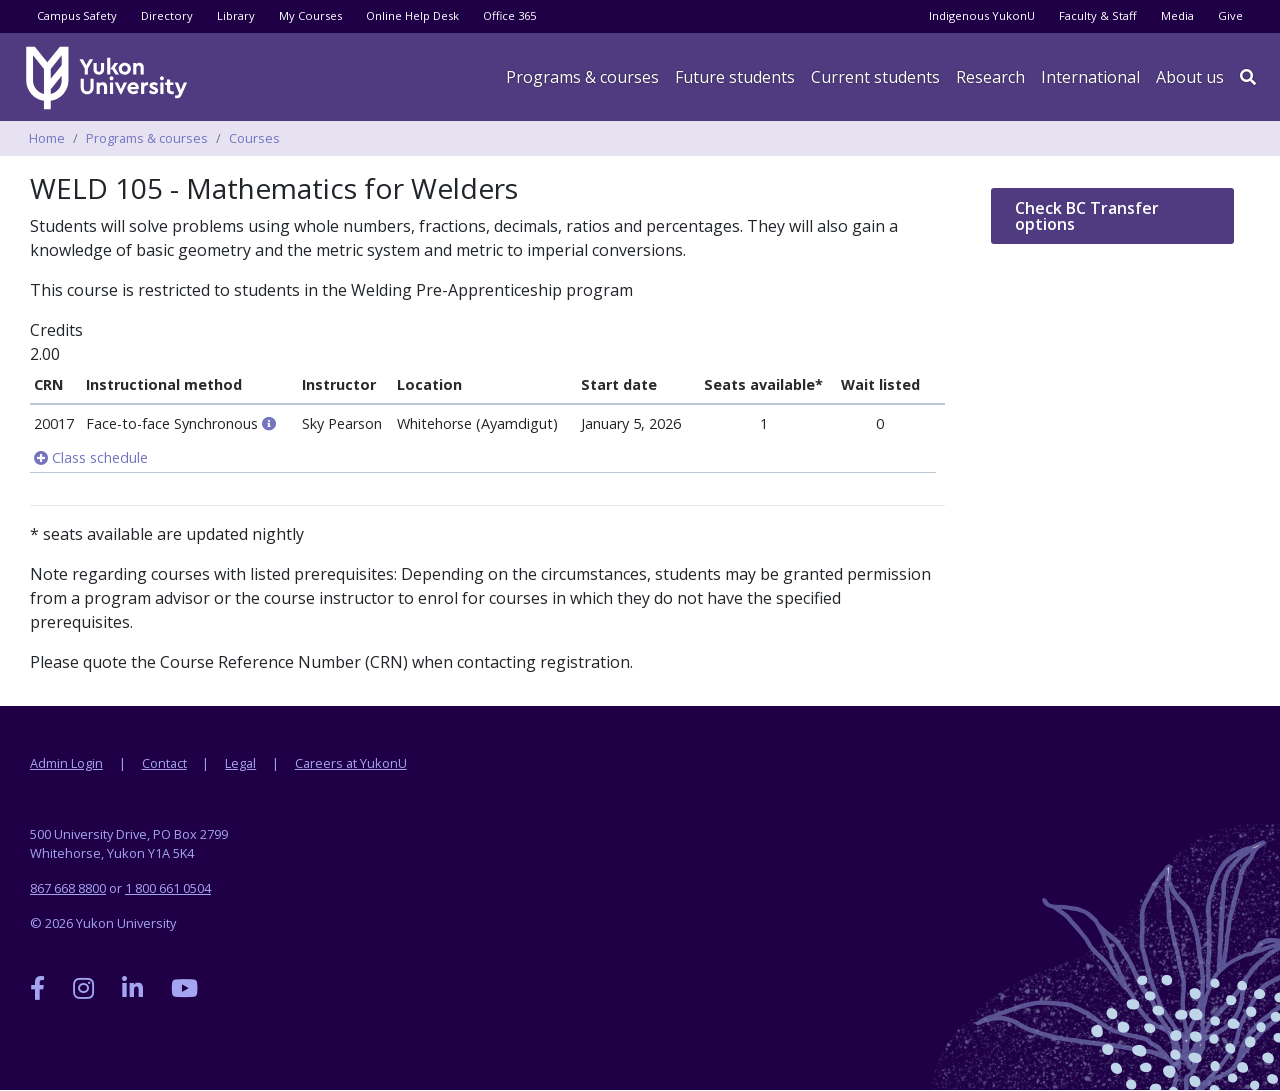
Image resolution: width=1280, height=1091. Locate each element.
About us (1190, 77)
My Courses (310, 15)
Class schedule (91, 457)
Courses (254, 138)
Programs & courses (582, 77)
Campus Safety (77, 15)
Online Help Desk (412, 15)
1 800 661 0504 (168, 888)
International (1090, 77)
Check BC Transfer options (1087, 216)
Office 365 (509, 15)
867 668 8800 (68, 888)
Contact (164, 763)
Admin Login (66, 763)
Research (990, 77)
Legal (240, 763)
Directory (167, 15)
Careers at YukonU (351, 763)
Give (1230, 15)
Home (47, 138)
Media (1177, 15)
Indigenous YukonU (982, 15)
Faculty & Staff (1098, 15)
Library (236, 15)
